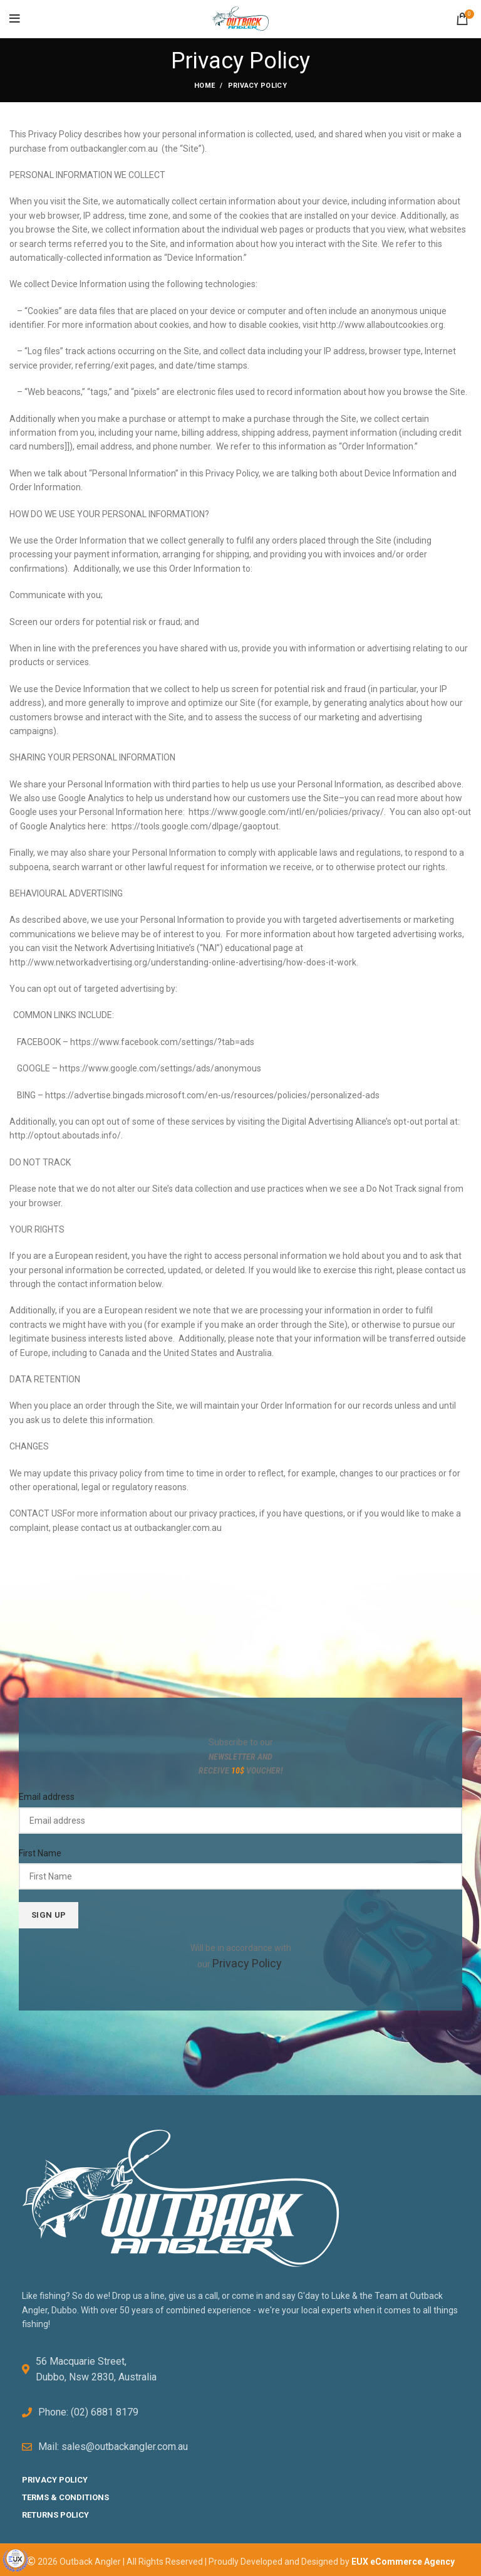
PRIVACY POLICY (55, 2475)
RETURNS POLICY (55, 2510)
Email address (47, 1797)
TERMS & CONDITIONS (65, 2493)
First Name (40, 1853)
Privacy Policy (247, 1962)
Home (204, 85)
